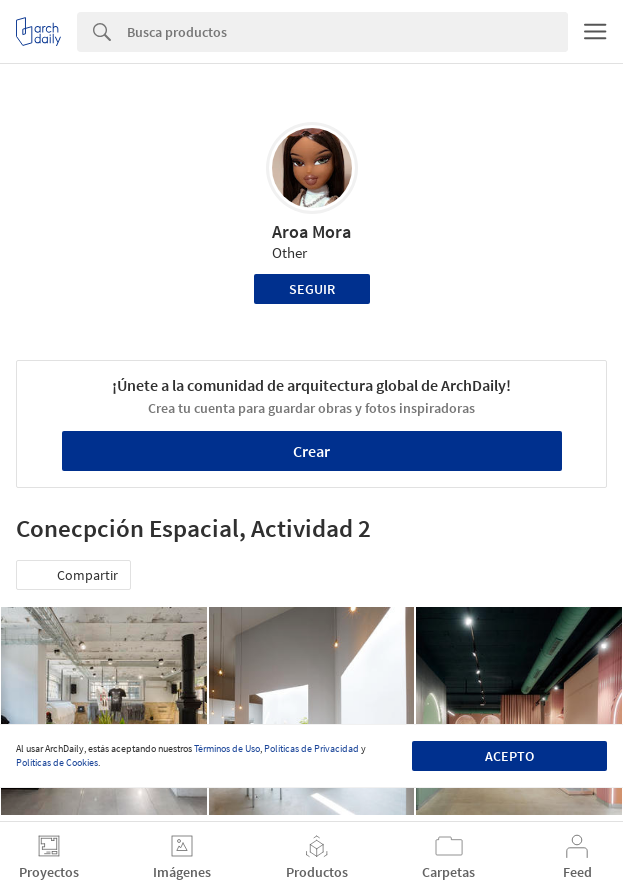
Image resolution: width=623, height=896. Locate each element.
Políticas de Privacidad (311, 748)
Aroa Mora (311, 231)
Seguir (312, 289)
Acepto (509, 756)
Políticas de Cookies (57, 762)
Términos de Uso (227, 748)
